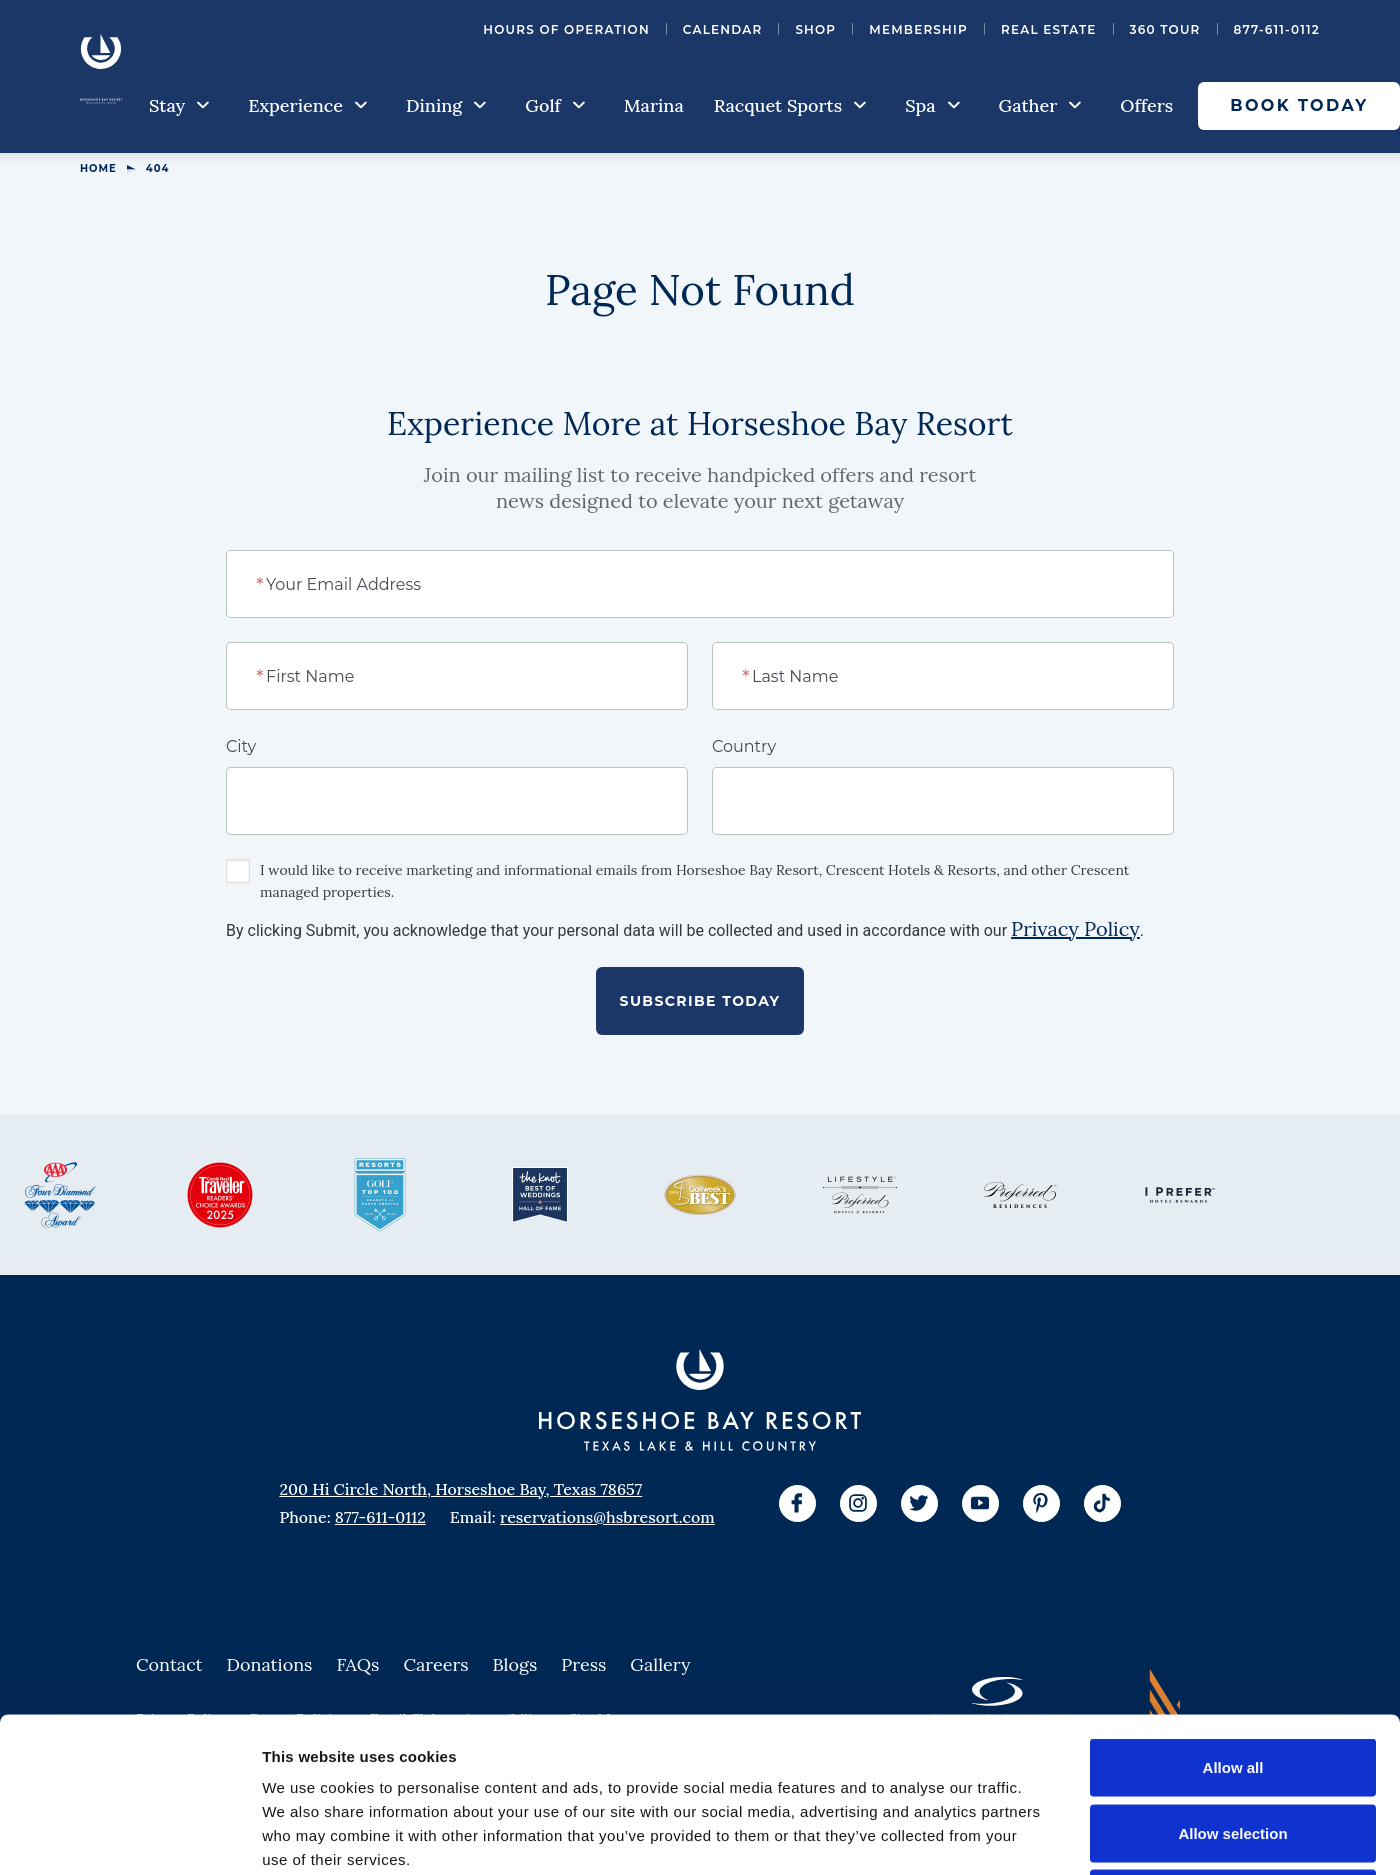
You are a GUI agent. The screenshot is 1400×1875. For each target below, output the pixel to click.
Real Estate (1049, 29)
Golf (555, 105)
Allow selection (1232, 1678)
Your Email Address (339, 583)
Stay (179, 105)
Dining (446, 105)
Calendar (723, 29)
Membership (918, 29)
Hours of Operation (566, 29)
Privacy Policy (1075, 928)
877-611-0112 (1277, 29)
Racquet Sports (790, 105)
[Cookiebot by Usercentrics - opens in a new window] (129, 1836)
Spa (932, 105)
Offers (1146, 105)
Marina (654, 105)
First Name (306, 675)
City (241, 746)
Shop (815, 29)
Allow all (1233, 1612)
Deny (1233, 1743)
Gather (1041, 105)
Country (744, 746)
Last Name (791, 675)
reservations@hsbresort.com (607, 1517)
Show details (1049, 1835)
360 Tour (1165, 29)
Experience (308, 105)
